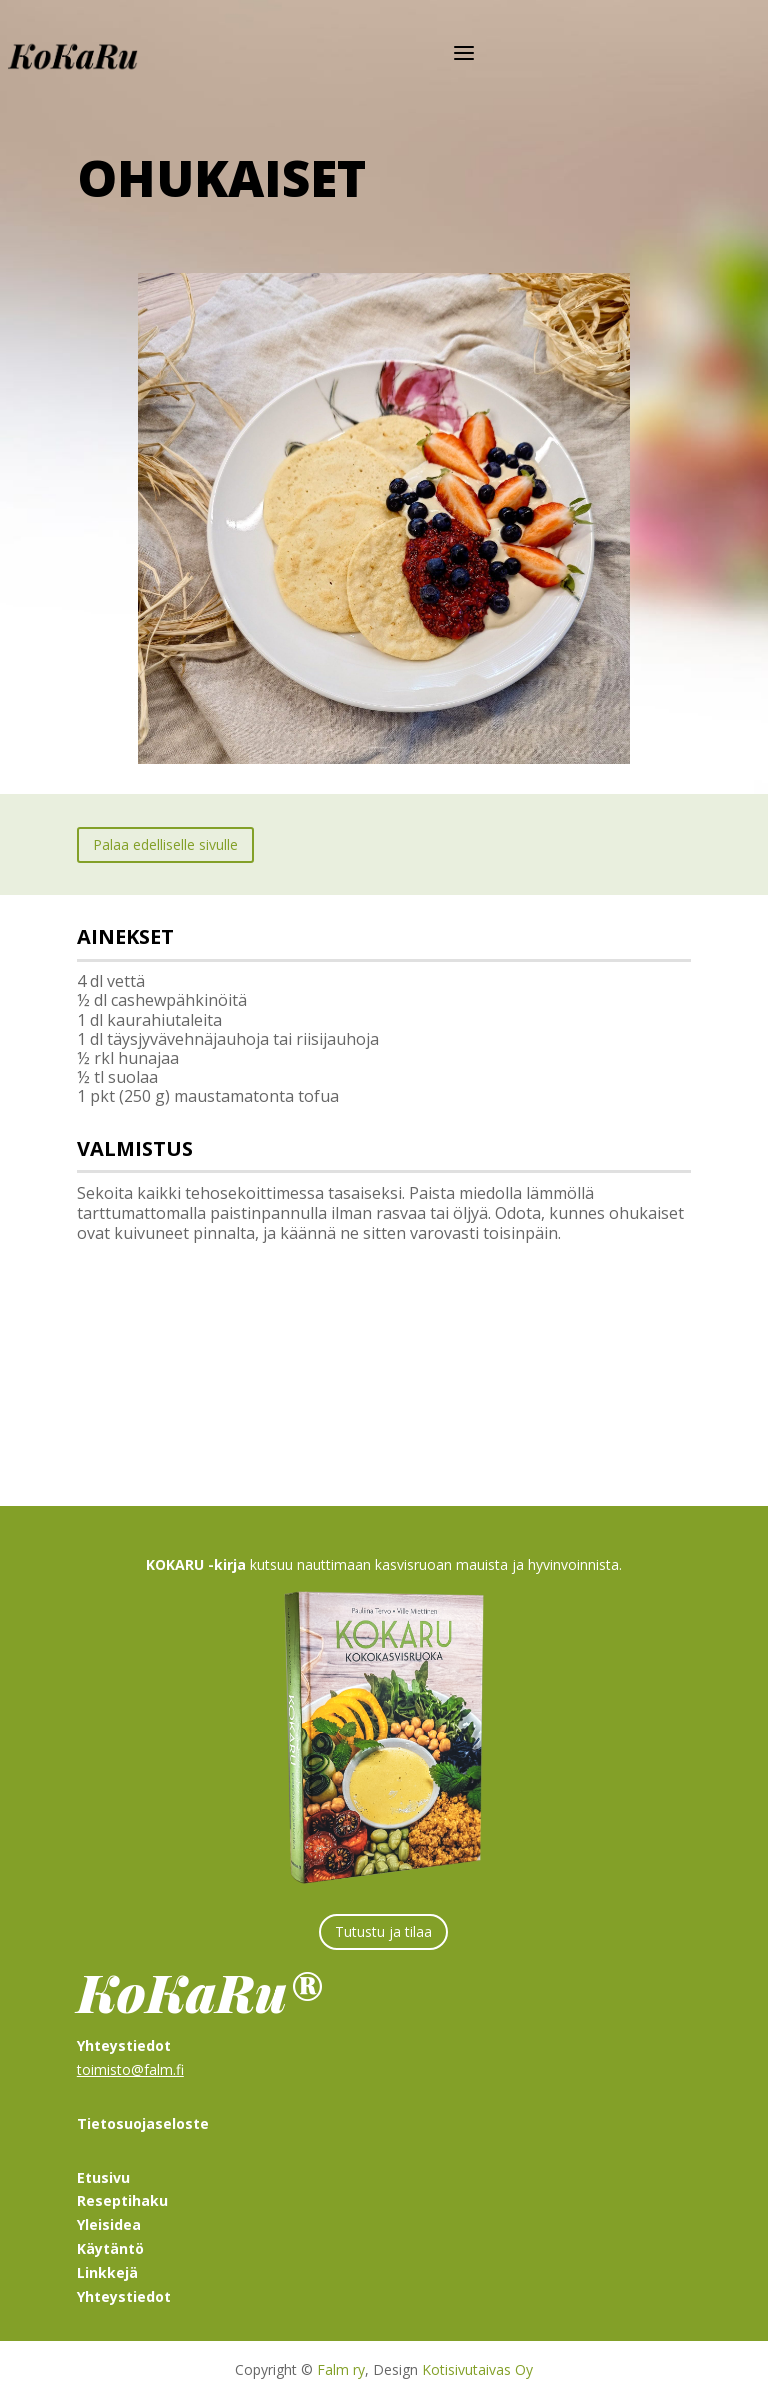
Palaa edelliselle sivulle (165, 844)
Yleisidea (109, 2224)
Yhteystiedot (124, 2296)
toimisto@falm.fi (130, 2069)
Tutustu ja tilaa (383, 1931)
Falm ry (341, 2369)
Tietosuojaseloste (143, 2123)
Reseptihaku (122, 2200)
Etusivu (103, 2177)
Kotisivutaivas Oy (477, 2369)
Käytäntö (110, 2248)
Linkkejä (107, 2272)
